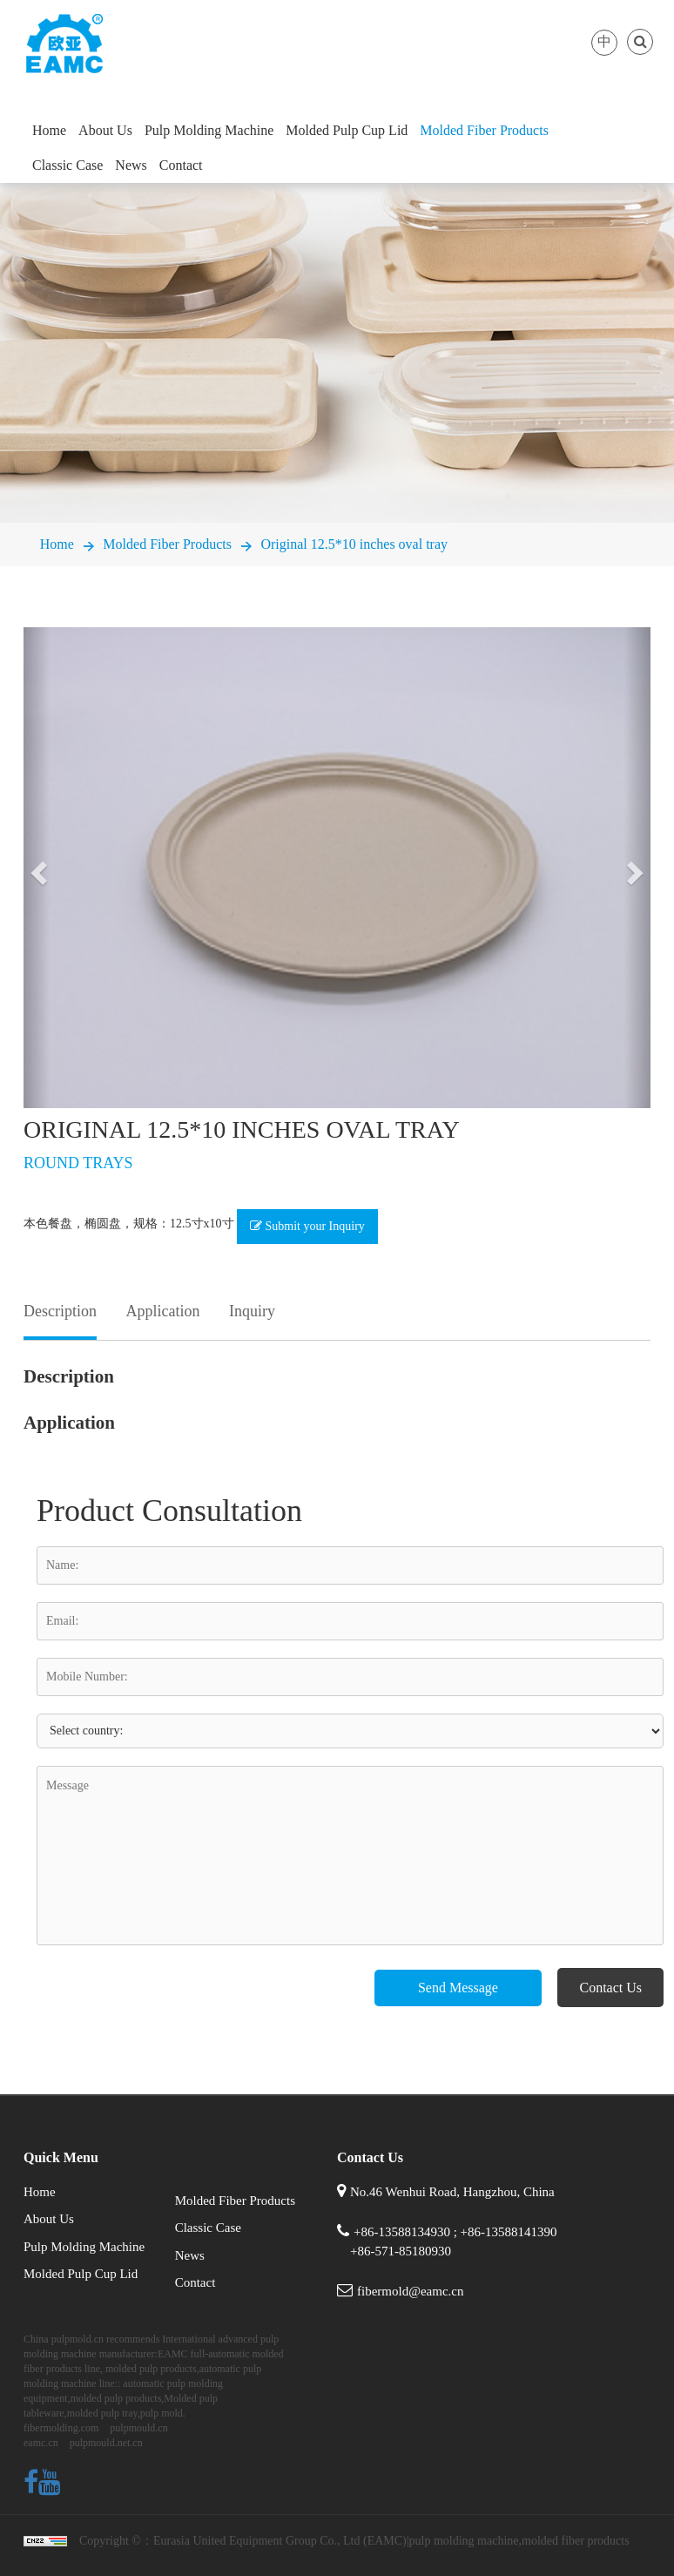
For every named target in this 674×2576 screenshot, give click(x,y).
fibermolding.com (61, 2428)
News (130, 165)
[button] (37, 867)
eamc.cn (41, 2443)
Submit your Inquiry (307, 1226)
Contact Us (610, 1987)
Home (49, 130)
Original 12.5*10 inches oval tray (354, 544)
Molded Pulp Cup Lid (347, 130)
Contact (181, 165)
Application (162, 1311)
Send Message (458, 1987)
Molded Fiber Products (484, 130)
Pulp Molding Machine (209, 130)
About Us (105, 130)
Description (60, 1311)
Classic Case (67, 165)
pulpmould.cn (138, 2428)
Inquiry (252, 1311)
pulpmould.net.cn (106, 2443)
